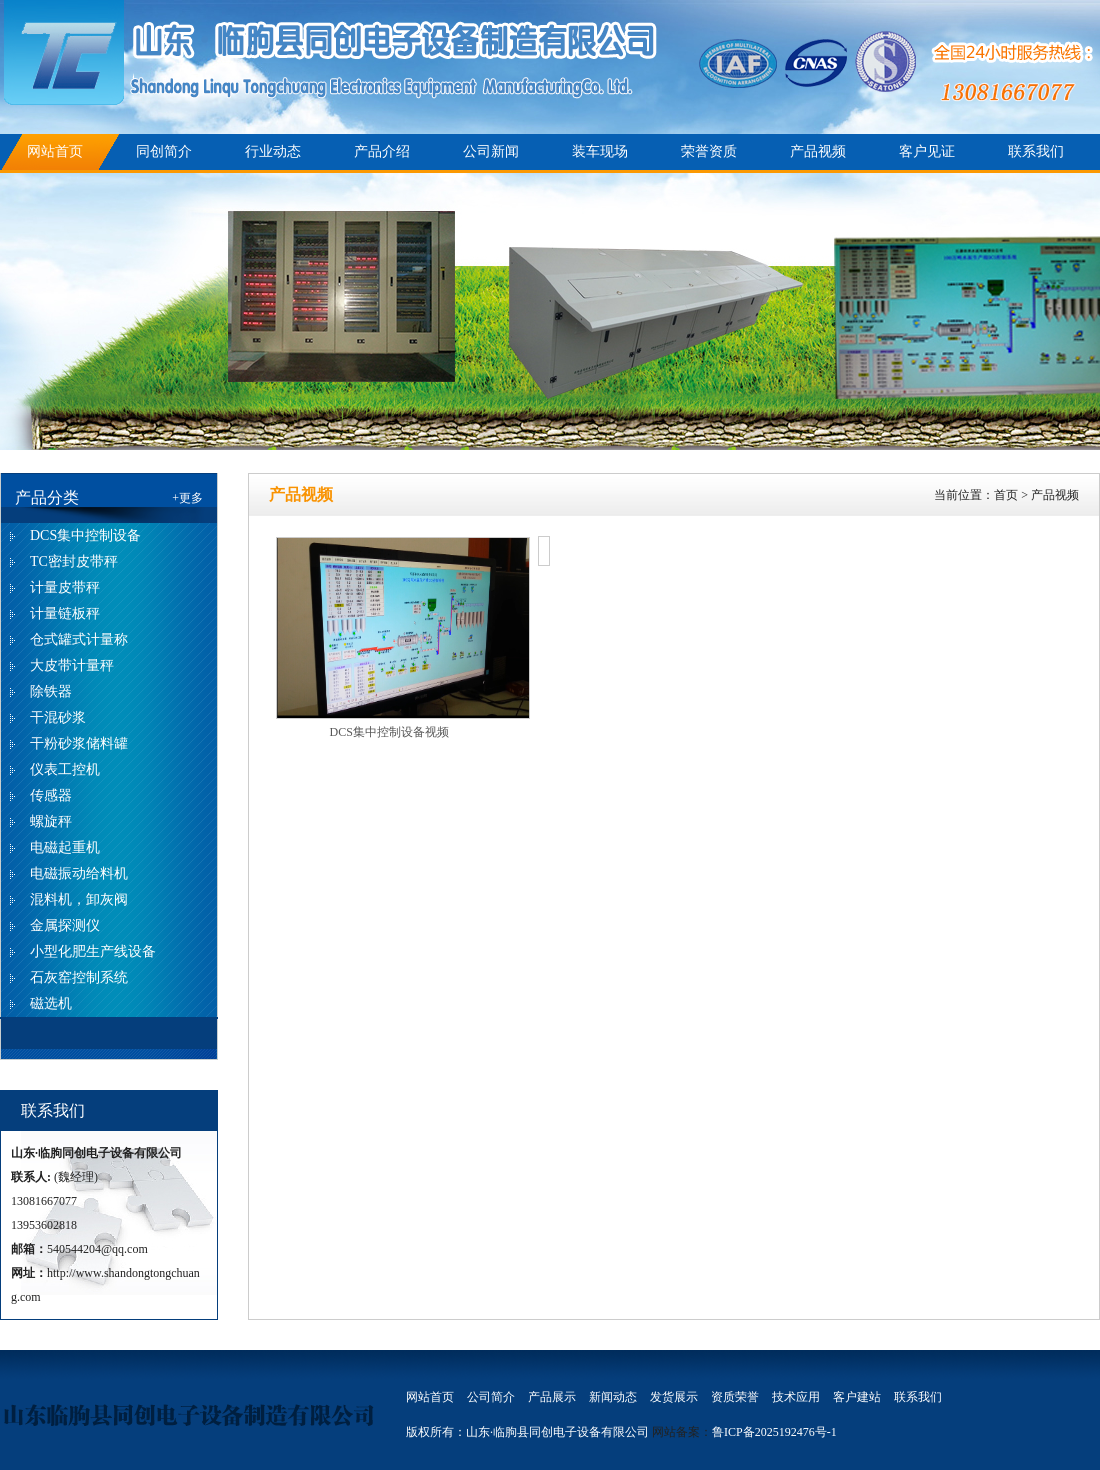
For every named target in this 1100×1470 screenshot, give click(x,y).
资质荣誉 (735, 1397)
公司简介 (491, 1397)
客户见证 (927, 151)
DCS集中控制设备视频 (389, 732)
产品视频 (818, 151)
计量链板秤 (65, 613)
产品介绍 (382, 151)
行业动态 (273, 151)
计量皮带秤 (65, 587)
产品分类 (47, 497)
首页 (1006, 495)
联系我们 (1036, 151)
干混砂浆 (58, 717)
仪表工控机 (65, 769)
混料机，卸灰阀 (79, 899)
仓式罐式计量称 (79, 639)
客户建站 (857, 1397)
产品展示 (552, 1397)
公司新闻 (491, 151)
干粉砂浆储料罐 (79, 743)
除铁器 (51, 691)
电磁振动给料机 (79, 873)
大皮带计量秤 (72, 665)
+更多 (187, 498)
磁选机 (51, 1003)
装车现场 (600, 151)
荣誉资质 (709, 151)
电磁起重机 (65, 847)
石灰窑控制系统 (79, 977)
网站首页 (55, 151)
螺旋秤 (51, 821)
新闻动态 (613, 1397)
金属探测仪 (65, 925)
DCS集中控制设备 (85, 535)
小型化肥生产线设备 (93, 951)
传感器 (51, 795)
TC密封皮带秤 (74, 561)
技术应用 (796, 1397)
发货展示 (674, 1397)
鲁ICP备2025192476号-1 (774, 1432)
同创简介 (164, 151)
